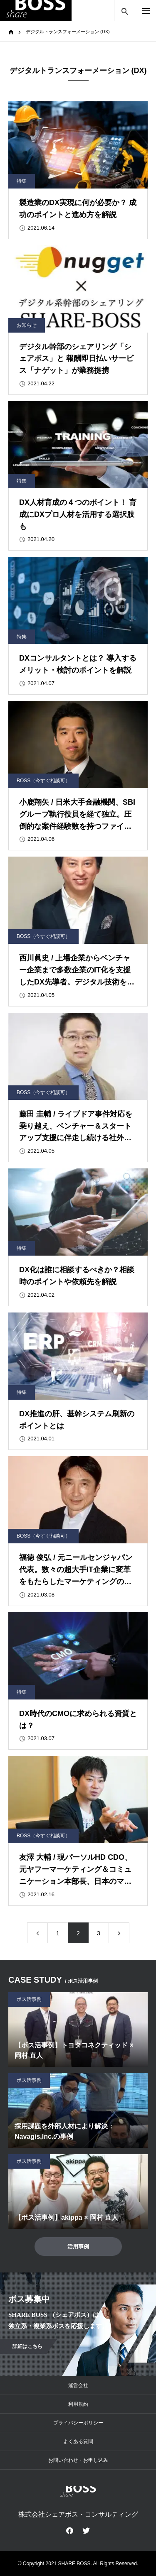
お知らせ (27, 325)
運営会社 (78, 2385)
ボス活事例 (29, 1999)
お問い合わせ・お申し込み (78, 2460)
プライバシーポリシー (78, 2423)
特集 (22, 181)
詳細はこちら (27, 2346)
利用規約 (78, 2404)
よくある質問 (78, 2441)
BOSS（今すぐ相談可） (43, 781)
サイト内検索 (124, 10)
